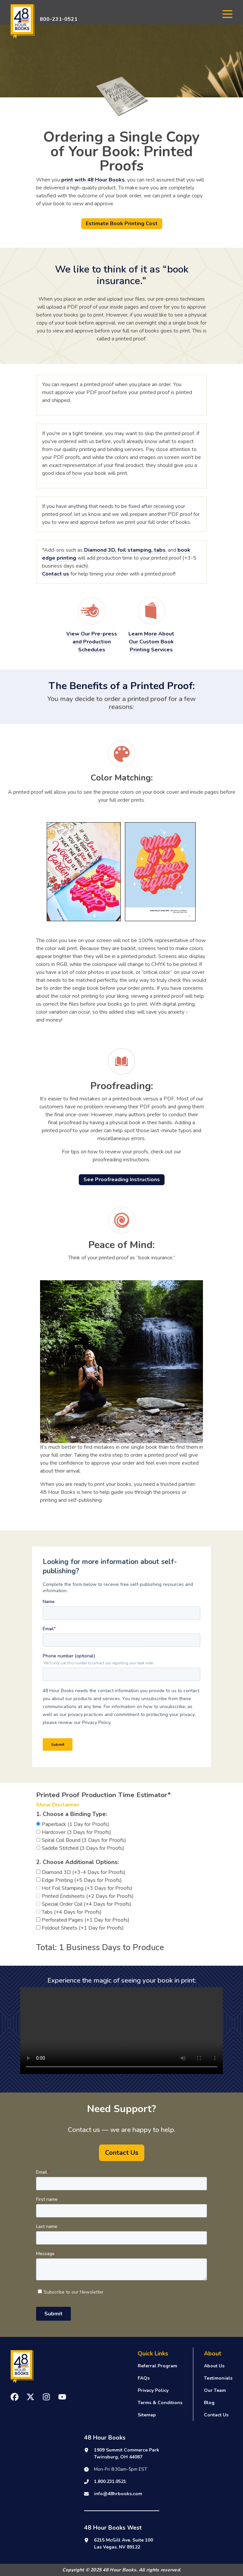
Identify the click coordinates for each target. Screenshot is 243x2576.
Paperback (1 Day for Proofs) (72, 1824)
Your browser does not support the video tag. (121, 2030)
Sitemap (147, 2415)
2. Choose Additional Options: (77, 1862)
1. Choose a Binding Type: (71, 1814)
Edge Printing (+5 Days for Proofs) (79, 1880)
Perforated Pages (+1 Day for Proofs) (82, 1920)
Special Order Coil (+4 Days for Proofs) (83, 1904)
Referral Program (157, 2366)
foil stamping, (135, 550)
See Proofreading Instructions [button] (121, 1179)
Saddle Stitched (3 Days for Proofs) (80, 1848)
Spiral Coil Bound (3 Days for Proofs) (81, 1840)
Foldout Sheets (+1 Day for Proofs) (80, 1928)
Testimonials (218, 2378)
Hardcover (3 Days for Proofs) (73, 1832)
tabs (160, 550)
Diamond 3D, (100, 550)
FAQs (144, 2378)
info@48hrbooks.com (118, 2494)
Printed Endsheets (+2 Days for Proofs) (85, 1896)
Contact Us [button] (121, 2152)
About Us (214, 2366)
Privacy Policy (153, 2390)
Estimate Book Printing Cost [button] (122, 223)
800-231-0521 (58, 19)
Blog (209, 2402)
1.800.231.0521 (110, 2481)
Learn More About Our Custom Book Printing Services (151, 641)
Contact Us (216, 2415)
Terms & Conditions (160, 2402)
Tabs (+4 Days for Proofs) (69, 1912)
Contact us (55, 574)
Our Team (215, 2390)
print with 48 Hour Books (93, 179)
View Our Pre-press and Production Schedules (91, 641)
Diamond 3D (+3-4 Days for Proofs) (80, 1872)
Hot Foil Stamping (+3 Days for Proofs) (84, 1888)
